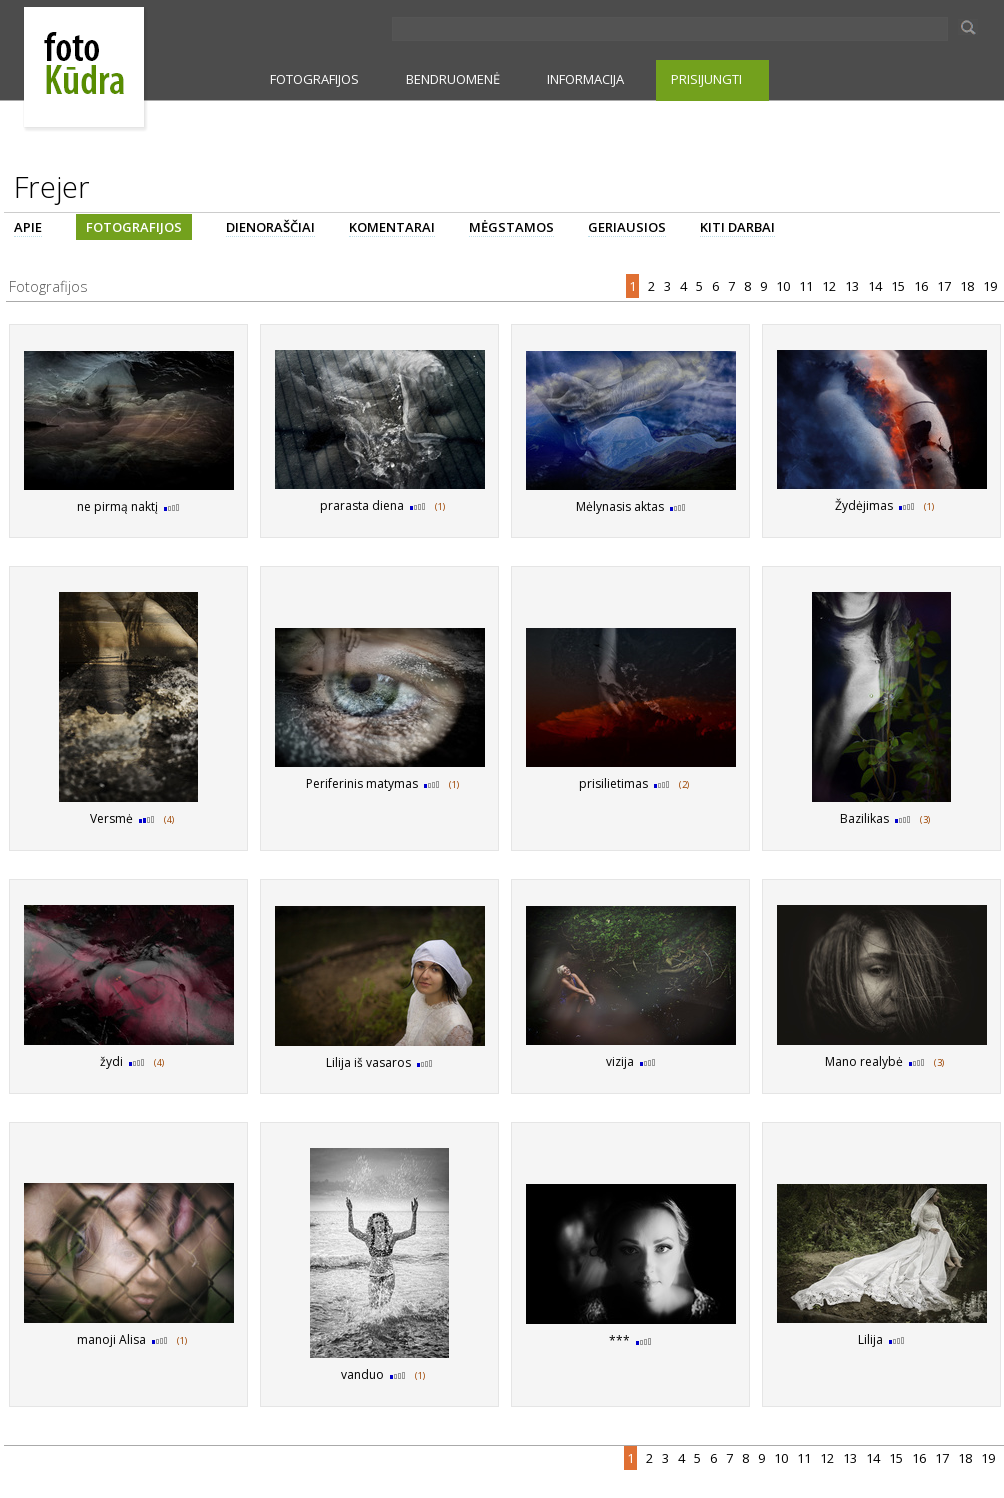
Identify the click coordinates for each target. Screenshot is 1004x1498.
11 (807, 286)
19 (991, 286)
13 (853, 286)
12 (830, 286)
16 (922, 286)
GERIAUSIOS (627, 227)
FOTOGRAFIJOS (314, 79)
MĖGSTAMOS (511, 227)
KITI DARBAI (737, 227)
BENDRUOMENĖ (453, 79)
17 (945, 286)
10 (784, 286)
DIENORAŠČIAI (270, 227)
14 (876, 286)
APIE (28, 227)
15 (899, 286)
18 (968, 286)
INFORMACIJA (585, 79)
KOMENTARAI (392, 227)
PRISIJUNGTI (706, 79)
